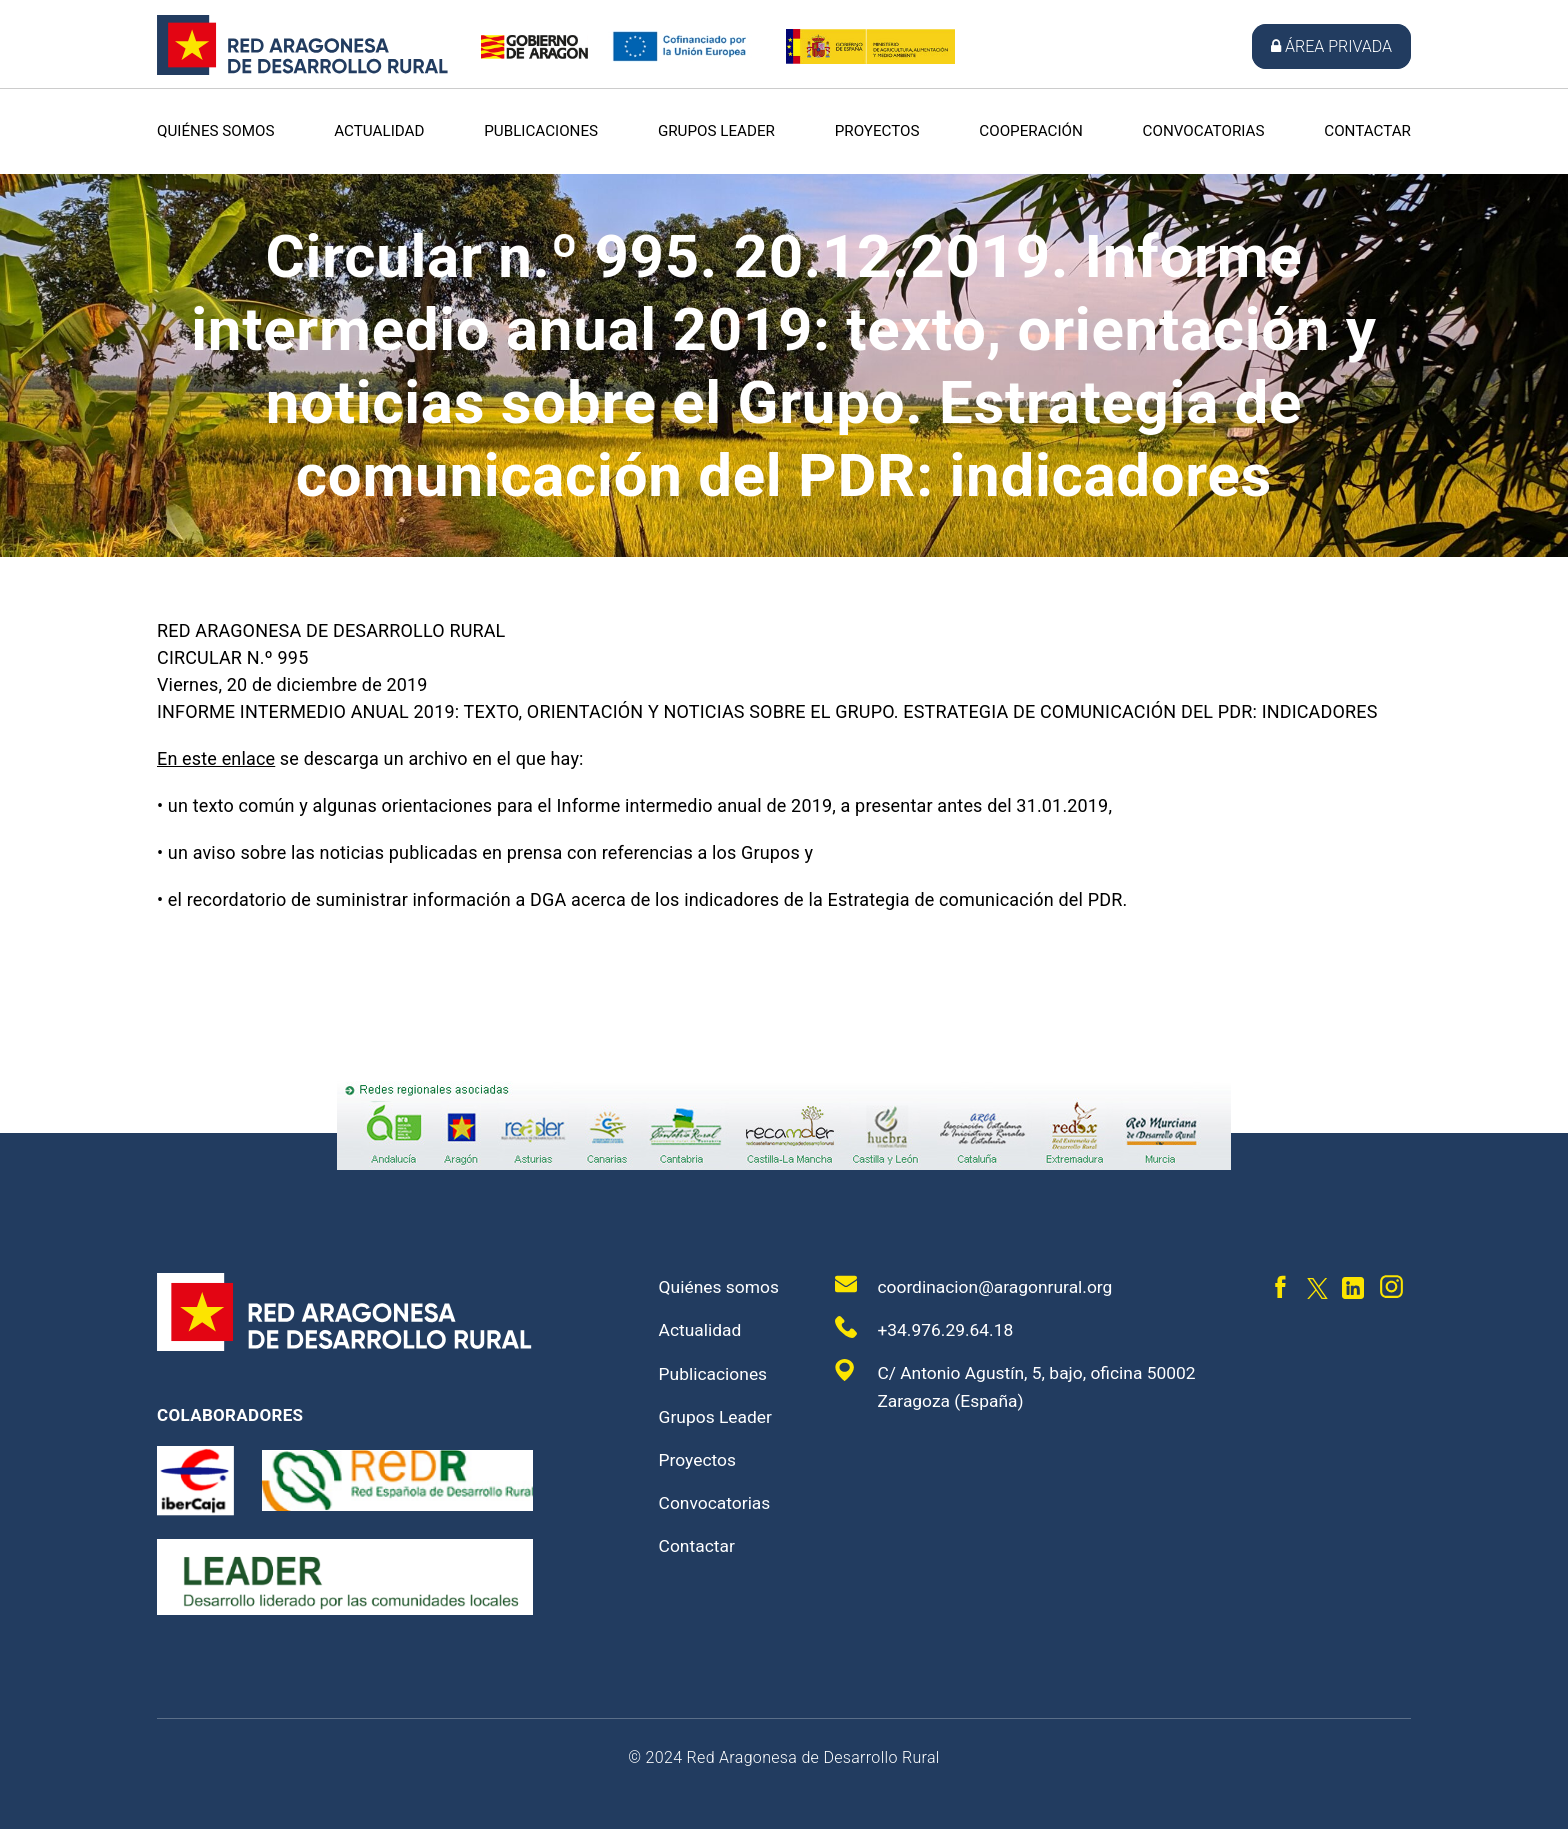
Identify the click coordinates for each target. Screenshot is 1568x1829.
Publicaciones (541, 131)
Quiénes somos (216, 131)
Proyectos (877, 131)
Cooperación (1030, 131)
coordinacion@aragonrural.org (977, 1285)
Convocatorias (1204, 131)
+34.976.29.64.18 (926, 1328)
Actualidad (379, 131)
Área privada (1331, 46)
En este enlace (216, 758)
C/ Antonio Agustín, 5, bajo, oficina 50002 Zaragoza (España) (1020, 1385)
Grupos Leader (716, 131)
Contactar (1367, 131)
